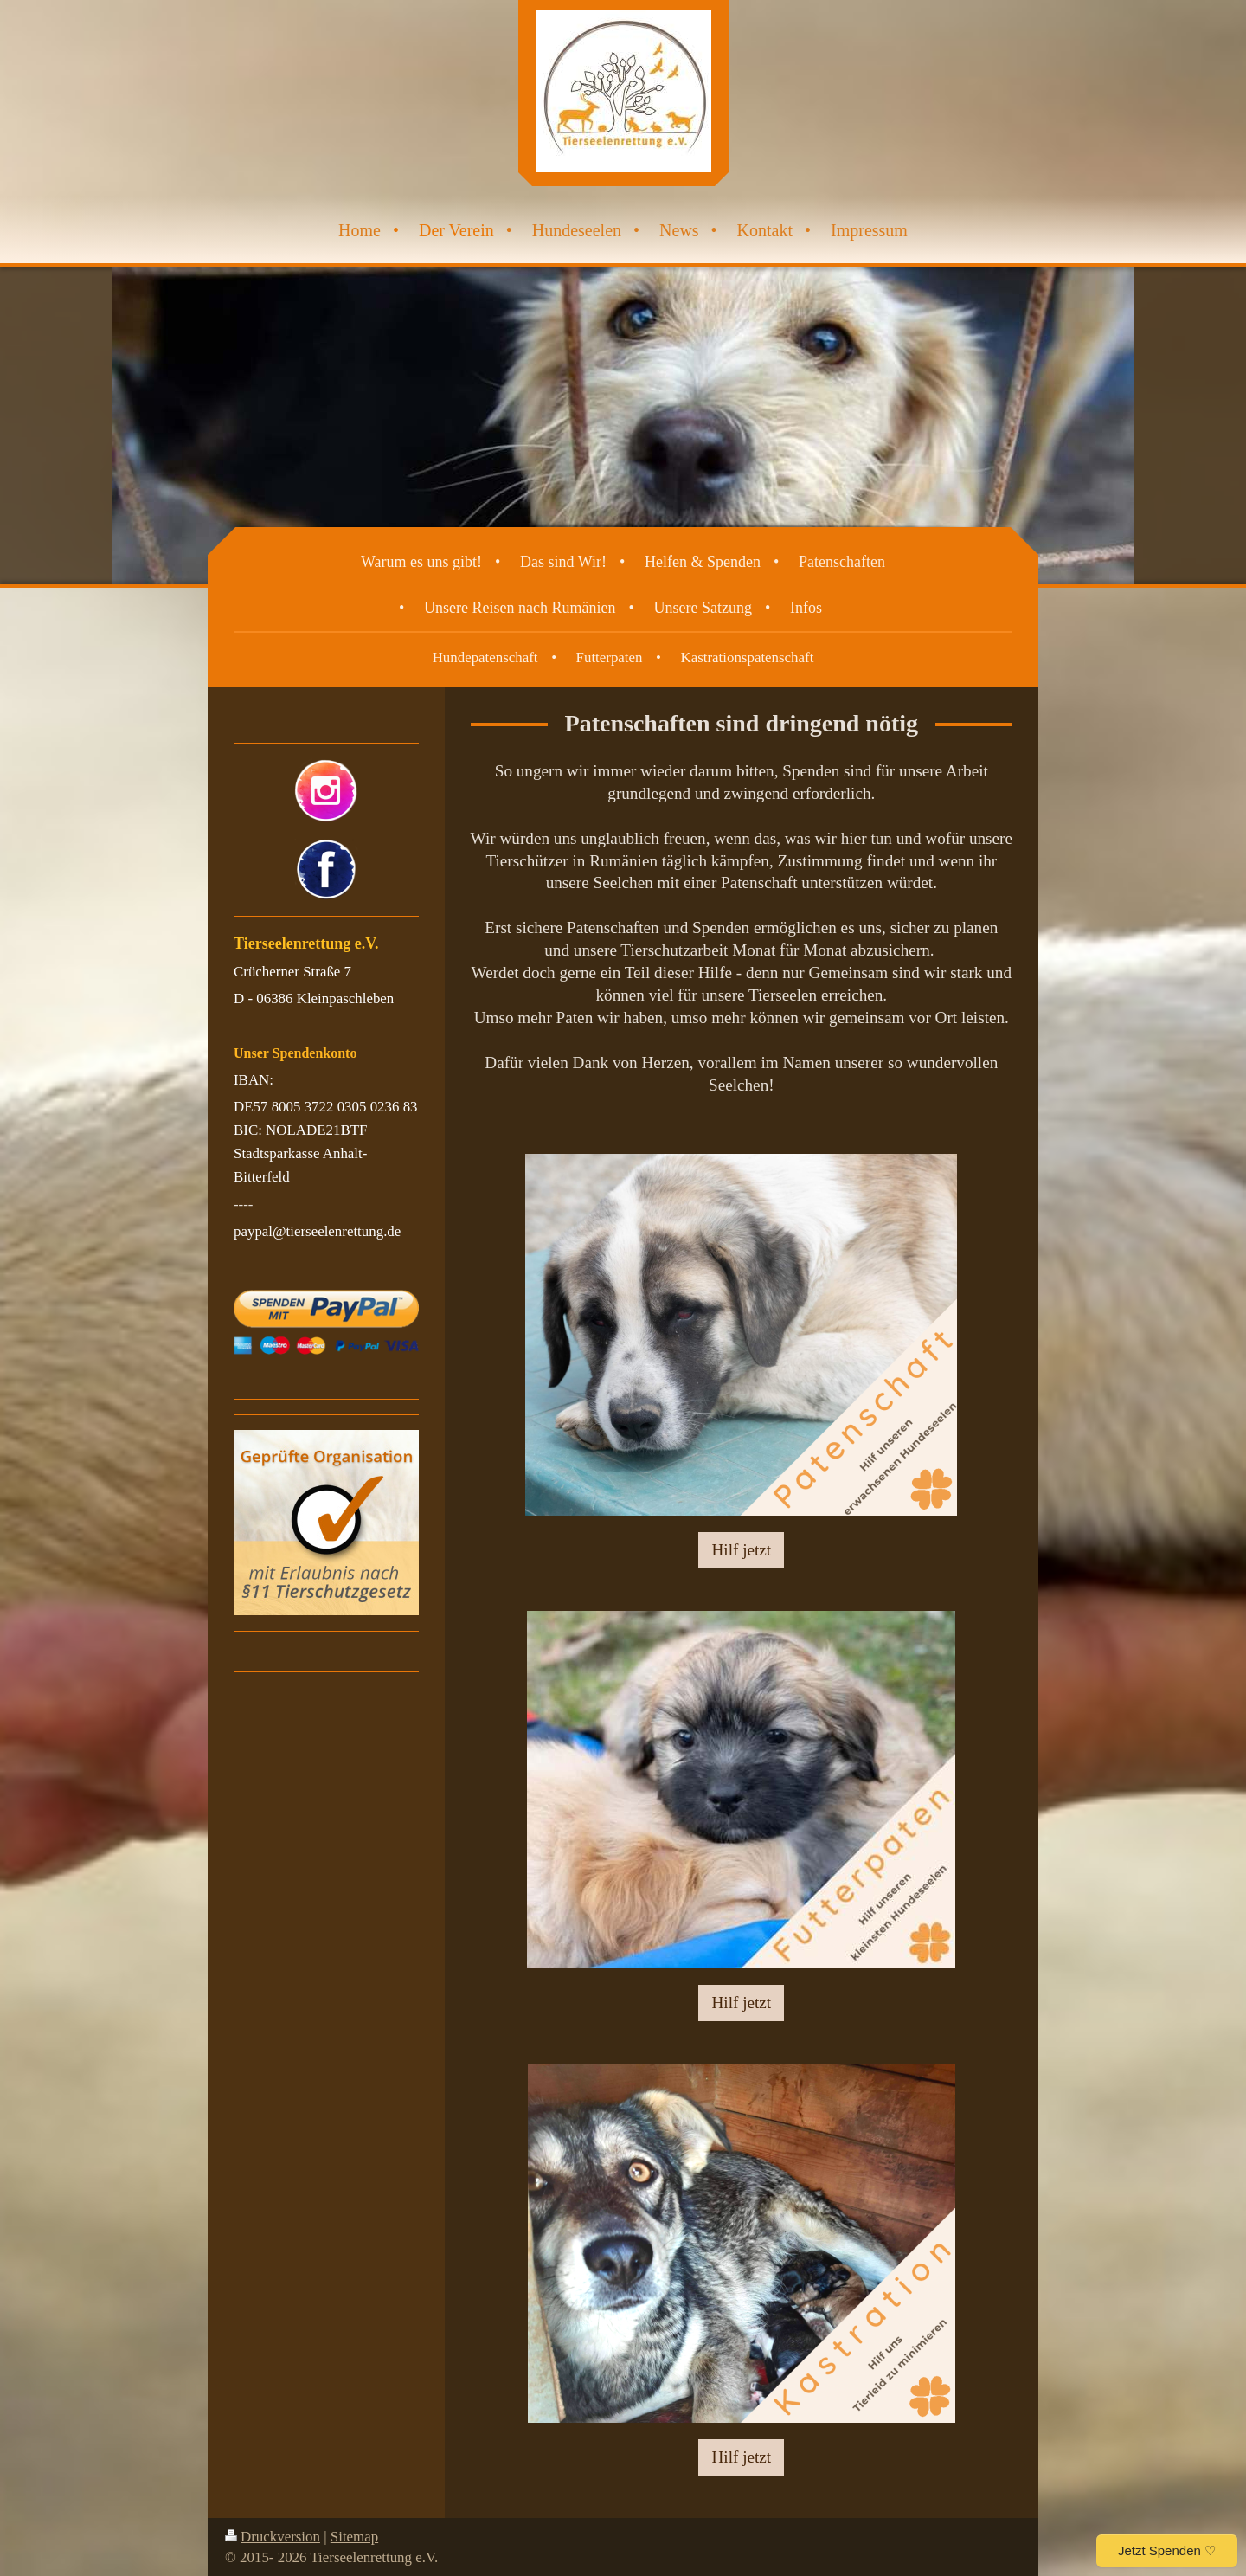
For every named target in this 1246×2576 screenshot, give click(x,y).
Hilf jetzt (741, 1550)
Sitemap (354, 2536)
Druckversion (272, 2536)
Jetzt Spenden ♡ (1167, 2550)
